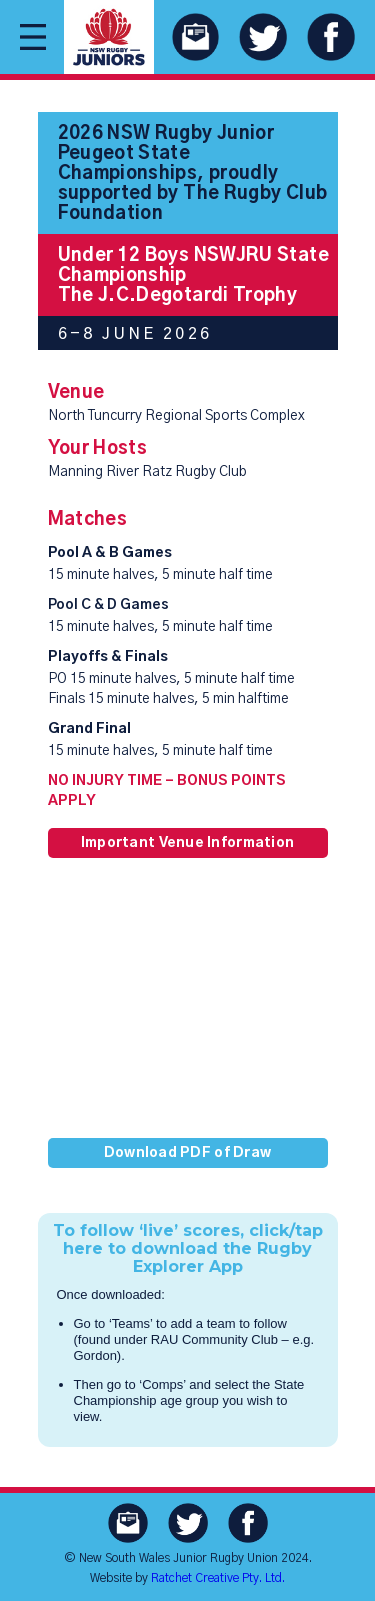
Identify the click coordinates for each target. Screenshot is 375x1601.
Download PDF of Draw (188, 1153)
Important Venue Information (188, 843)
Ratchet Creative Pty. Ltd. (218, 1578)
